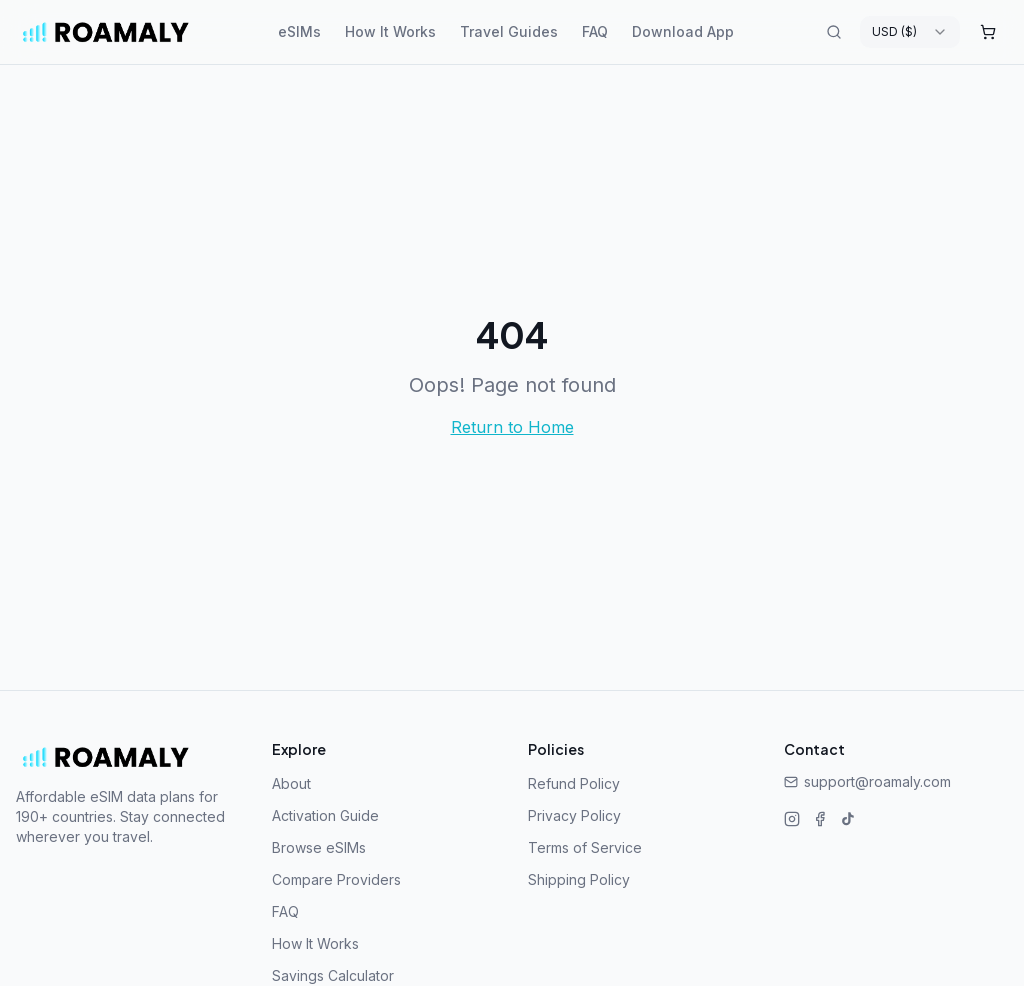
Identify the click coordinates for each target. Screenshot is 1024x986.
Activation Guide (325, 815)
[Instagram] (792, 819)
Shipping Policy (579, 879)
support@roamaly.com (867, 781)
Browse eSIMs (319, 847)
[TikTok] (848, 819)
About (291, 783)
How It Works (390, 31)
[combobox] (910, 32)
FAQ (595, 31)
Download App (683, 31)
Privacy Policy (574, 815)
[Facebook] (820, 819)
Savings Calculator (333, 975)
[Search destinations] (834, 32)
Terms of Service (585, 847)
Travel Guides (509, 31)
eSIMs (299, 31)
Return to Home (512, 427)
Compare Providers (336, 879)
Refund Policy (574, 783)
